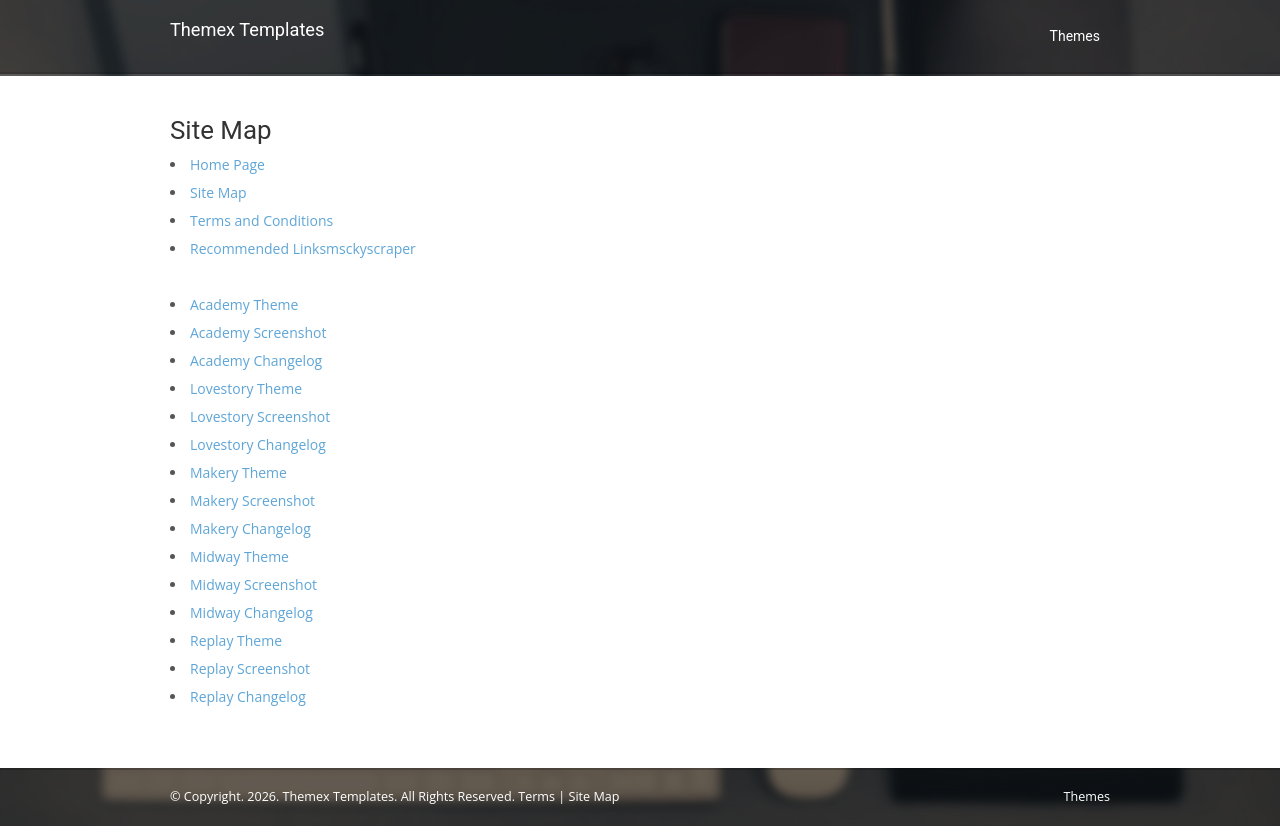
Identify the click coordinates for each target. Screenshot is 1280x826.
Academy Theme (244, 304)
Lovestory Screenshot (260, 416)
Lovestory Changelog (258, 444)
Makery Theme (238, 472)
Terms (536, 796)
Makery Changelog (250, 528)
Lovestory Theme (246, 388)
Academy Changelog (256, 360)
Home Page (227, 164)
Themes (1075, 36)
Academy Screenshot (258, 332)
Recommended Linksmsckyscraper (303, 248)
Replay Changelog (248, 696)
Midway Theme (239, 556)
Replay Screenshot (250, 668)
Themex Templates (247, 29)
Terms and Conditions (261, 220)
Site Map (218, 192)
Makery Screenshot (252, 500)
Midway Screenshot (253, 584)
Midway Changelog (251, 612)
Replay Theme (236, 640)
